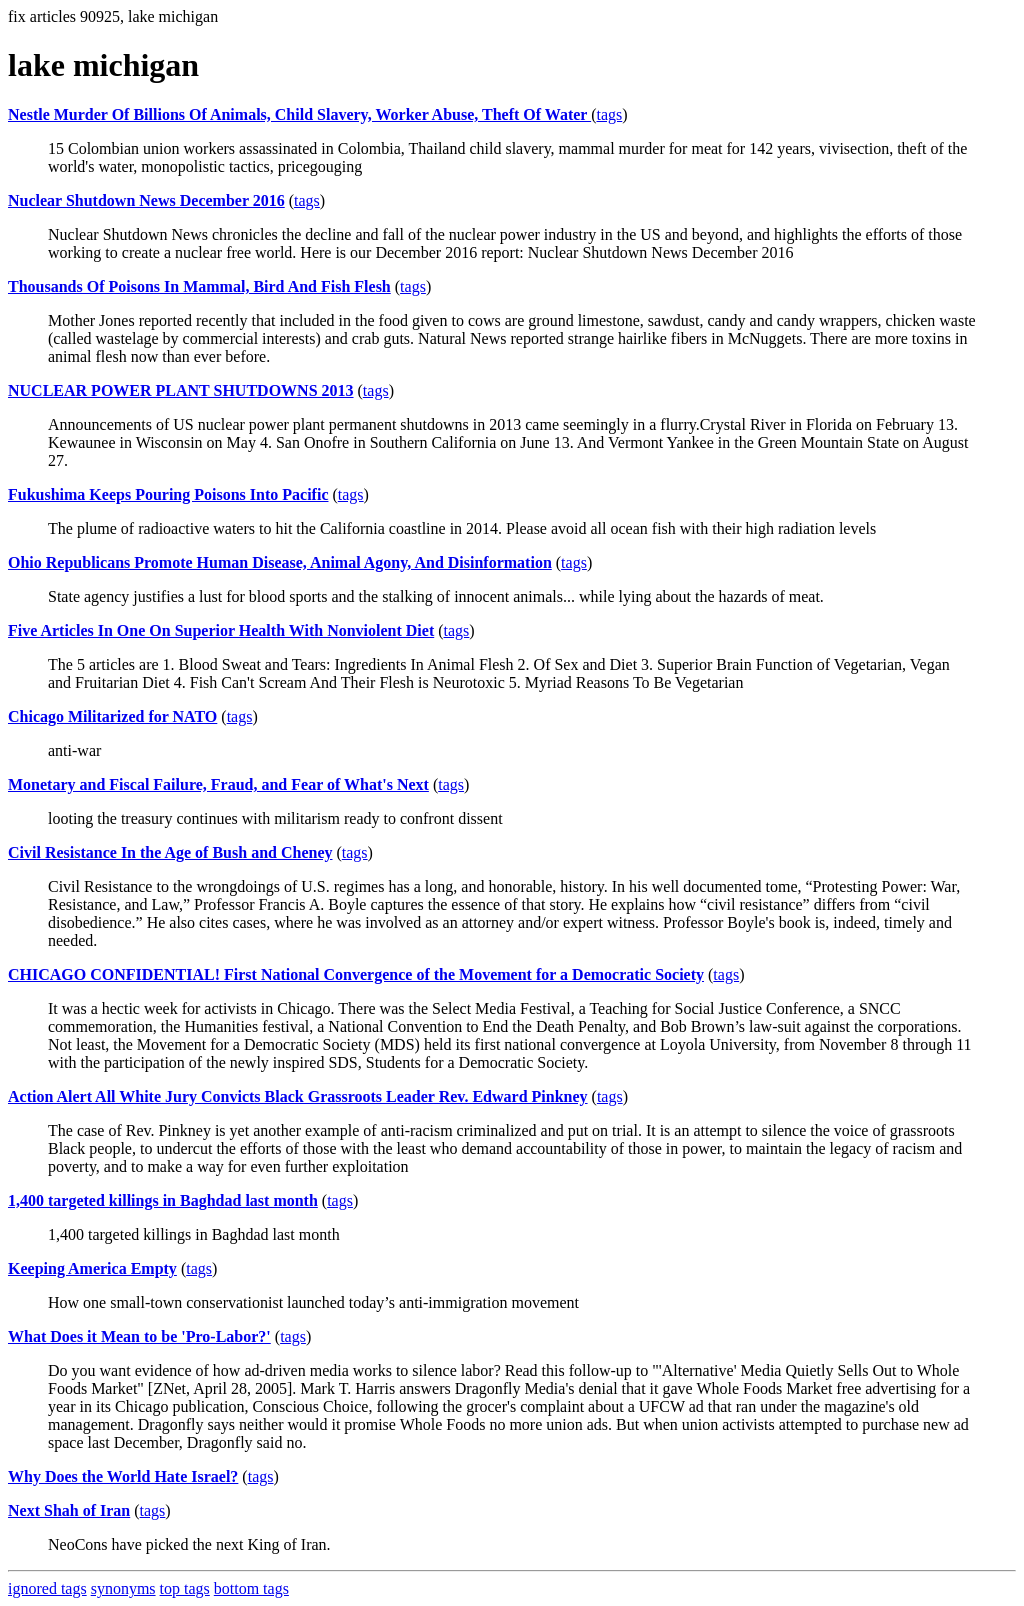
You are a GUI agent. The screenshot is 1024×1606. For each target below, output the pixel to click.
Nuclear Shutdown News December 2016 (146, 200)
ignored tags (47, 1588)
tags (609, 114)
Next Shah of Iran (69, 1510)
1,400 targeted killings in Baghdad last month (163, 1200)
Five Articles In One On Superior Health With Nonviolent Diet (221, 630)
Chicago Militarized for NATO (112, 716)
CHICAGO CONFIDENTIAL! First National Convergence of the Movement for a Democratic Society (356, 974)
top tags (185, 1588)
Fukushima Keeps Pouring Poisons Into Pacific (168, 494)
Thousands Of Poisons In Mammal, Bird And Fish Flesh (199, 286)
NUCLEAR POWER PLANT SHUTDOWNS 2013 (181, 390)
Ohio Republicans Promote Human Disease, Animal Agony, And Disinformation (280, 562)
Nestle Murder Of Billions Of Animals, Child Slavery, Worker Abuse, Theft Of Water (299, 114)
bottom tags (251, 1588)
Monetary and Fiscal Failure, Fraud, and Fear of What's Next (218, 784)
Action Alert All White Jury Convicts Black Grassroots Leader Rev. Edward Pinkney (298, 1096)
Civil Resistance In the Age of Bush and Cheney (170, 852)
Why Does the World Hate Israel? (123, 1476)
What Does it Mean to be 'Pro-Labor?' (139, 1336)
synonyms (123, 1588)
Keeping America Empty (92, 1268)
